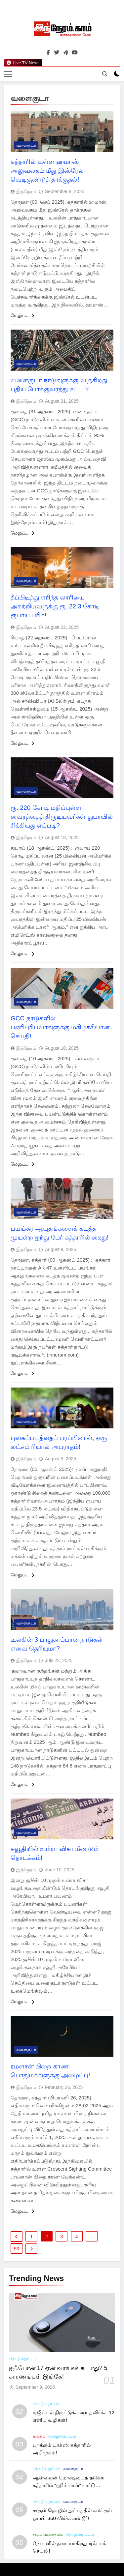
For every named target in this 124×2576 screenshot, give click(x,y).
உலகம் (39, 2436)
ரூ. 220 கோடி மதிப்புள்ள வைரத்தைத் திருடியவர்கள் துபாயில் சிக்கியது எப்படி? (62, 817)
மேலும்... (22, 315)
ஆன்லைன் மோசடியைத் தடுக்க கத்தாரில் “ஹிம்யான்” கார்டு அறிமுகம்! (68, 2485)
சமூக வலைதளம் (48, 2534)
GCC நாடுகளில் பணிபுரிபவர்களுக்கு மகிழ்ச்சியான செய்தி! (60, 1027)
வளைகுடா (26, 145)
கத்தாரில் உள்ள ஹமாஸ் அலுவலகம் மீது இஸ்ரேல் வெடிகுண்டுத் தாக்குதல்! (47, 171)
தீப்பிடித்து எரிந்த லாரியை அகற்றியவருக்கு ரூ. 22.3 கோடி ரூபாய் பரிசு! (55, 606)
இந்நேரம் (26, 191)
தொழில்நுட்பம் (23, 2358)
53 (16, 2248)
